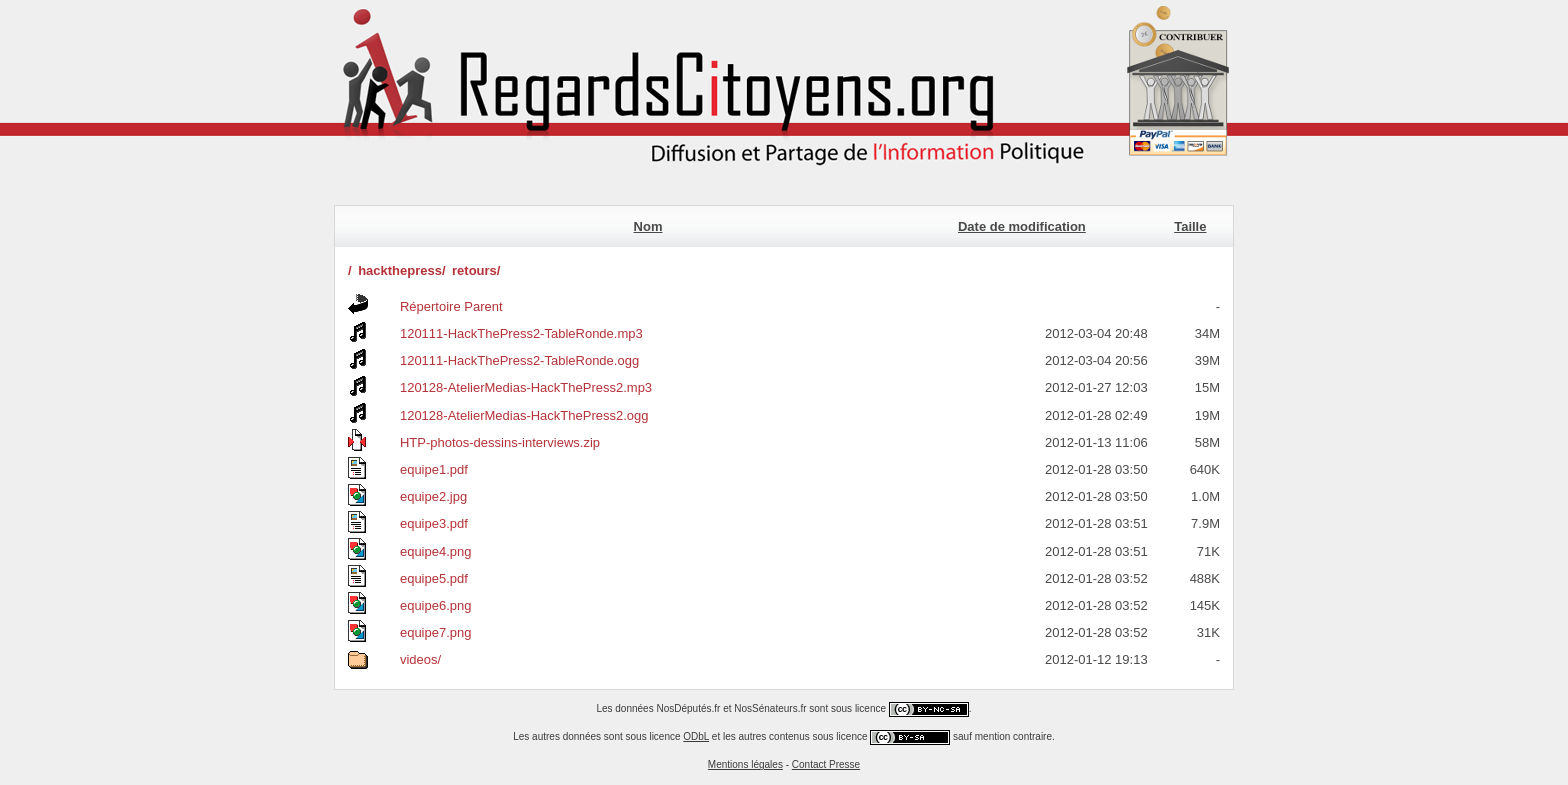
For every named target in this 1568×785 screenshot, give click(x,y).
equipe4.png (436, 551)
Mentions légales (745, 764)
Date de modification (1022, 226)
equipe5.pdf (434, 578)
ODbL (696, 736)
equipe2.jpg (433, 496)
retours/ (476, 270)
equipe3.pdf (434, 523)
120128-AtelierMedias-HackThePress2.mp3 (526, 387)
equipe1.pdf (434, 469)
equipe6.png (436, 605)
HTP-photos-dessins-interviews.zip (500, 442)
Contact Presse (826, 764)
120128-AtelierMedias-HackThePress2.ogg (524, 415)
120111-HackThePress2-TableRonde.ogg (519, 360)
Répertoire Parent (451, 306)
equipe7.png (436, 632)
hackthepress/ (401, 270)
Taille (1190, 226)
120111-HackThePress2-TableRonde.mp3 (521, 333)
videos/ (420, 659)
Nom (648, 226)
